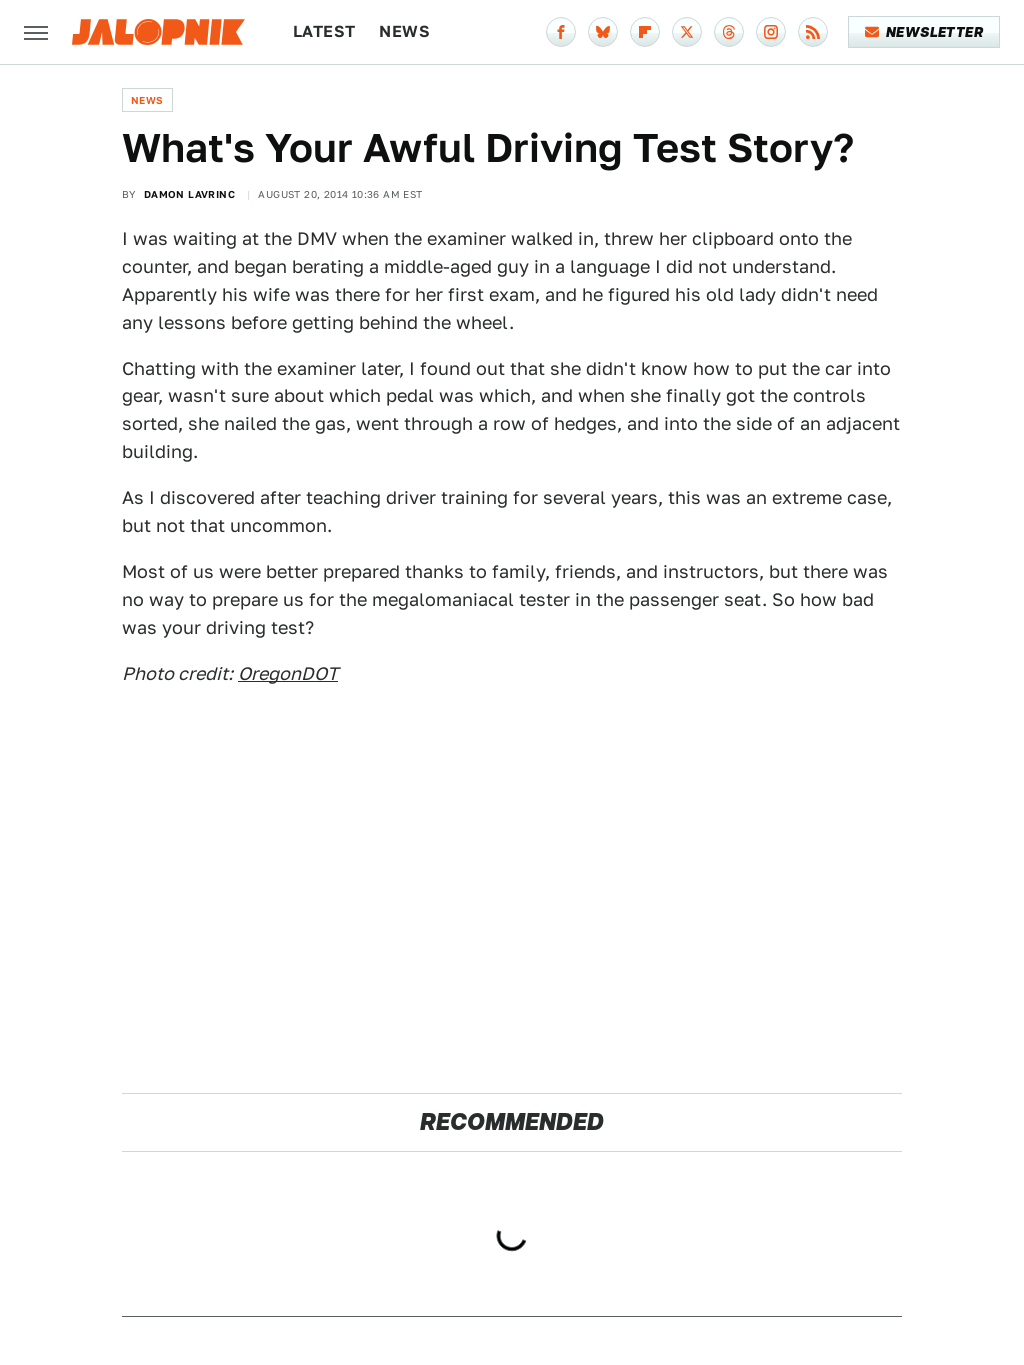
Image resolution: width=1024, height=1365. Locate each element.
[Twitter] (687, 32)
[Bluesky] (603, 32)
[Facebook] (561, 32)
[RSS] (813, 32)
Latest (324, 31)
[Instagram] (771, 32)
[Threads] (729, 32)
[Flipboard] (645, 32)
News (404, 31)
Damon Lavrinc (189, 194)
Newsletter (924, 32)
